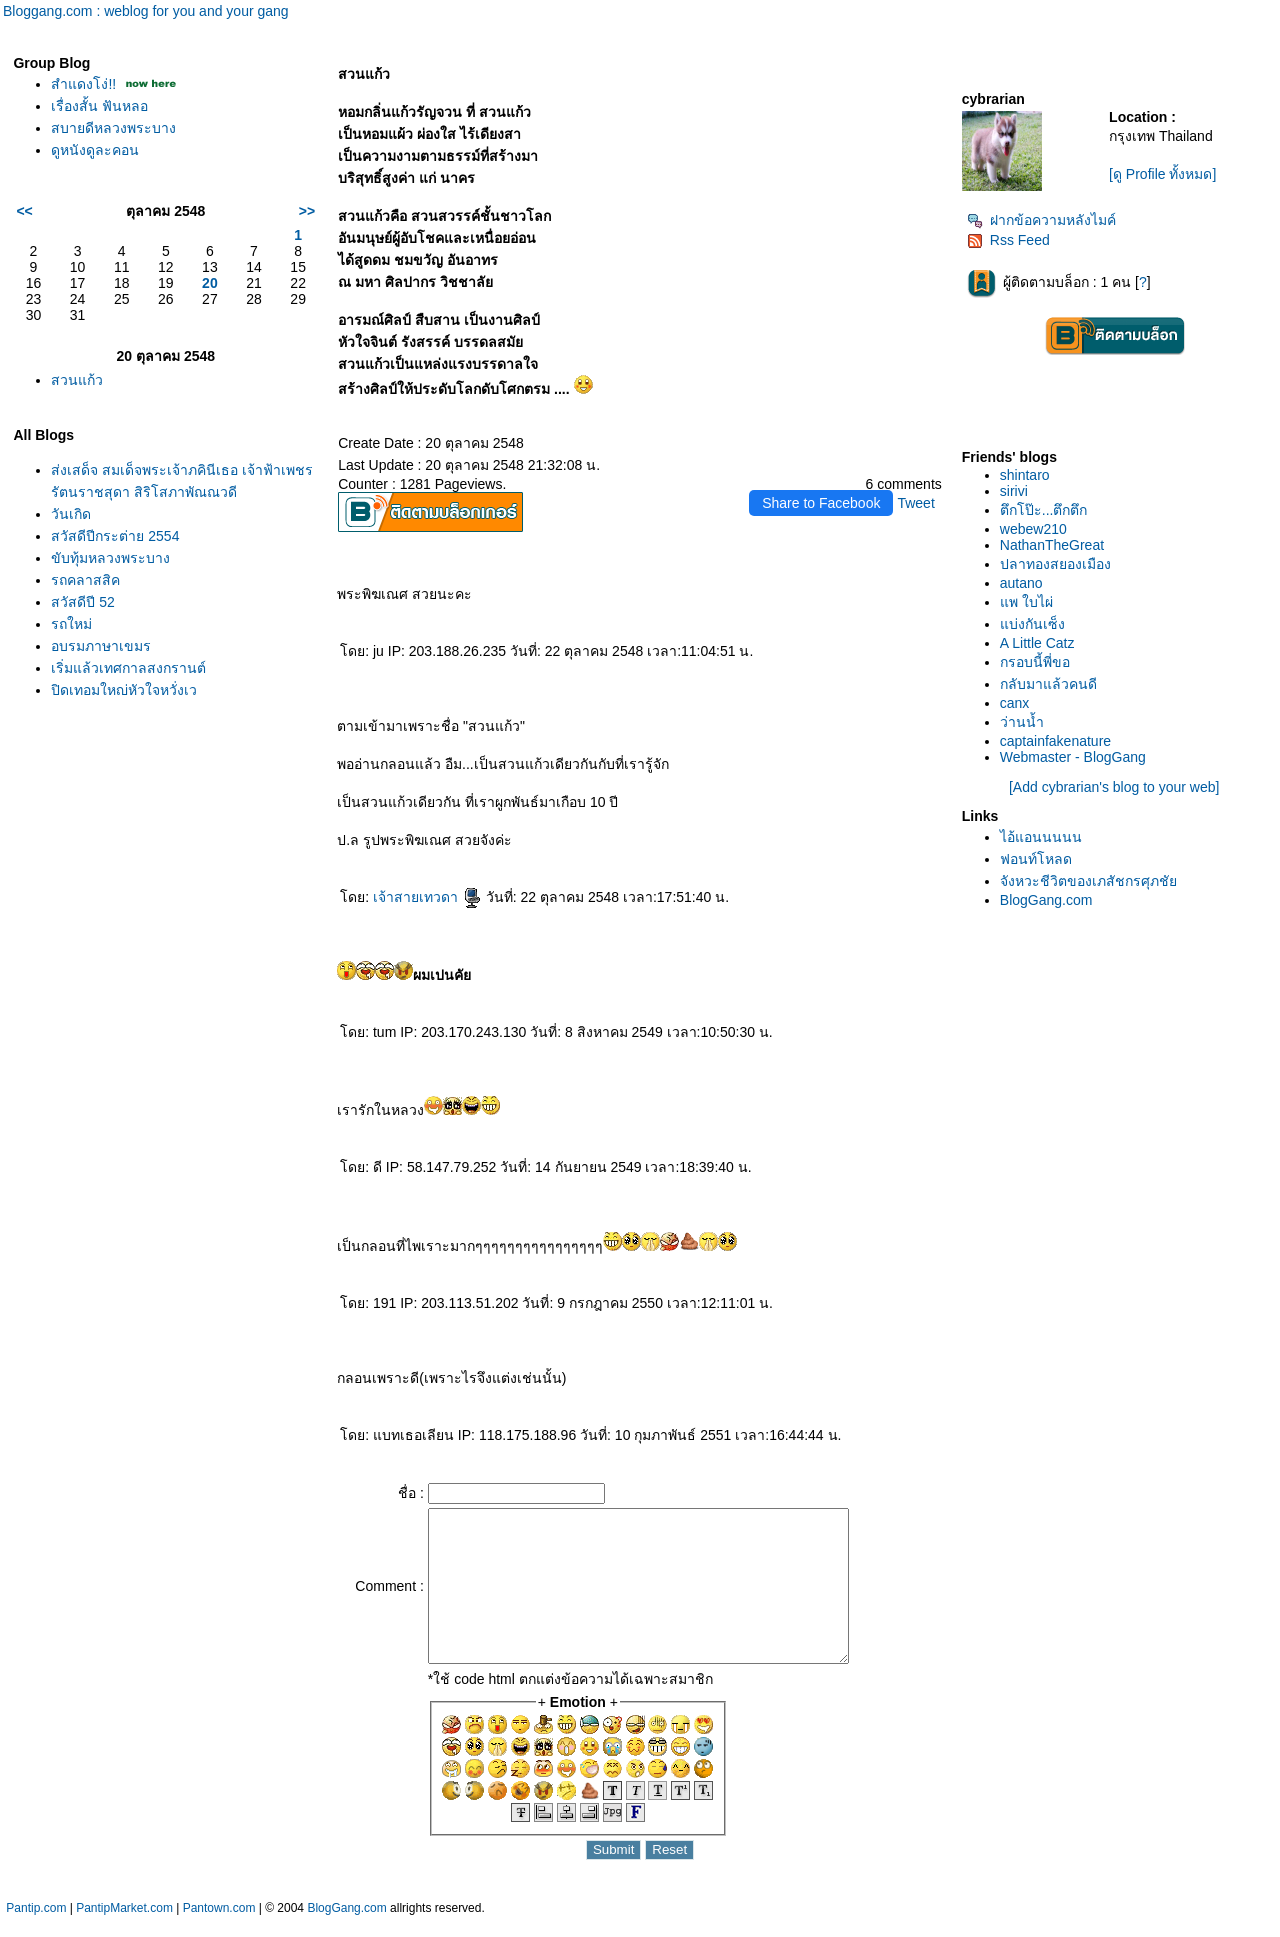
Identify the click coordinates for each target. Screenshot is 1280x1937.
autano (1021, 583)
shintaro (1025, 475)
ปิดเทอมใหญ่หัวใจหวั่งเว (124, 690)
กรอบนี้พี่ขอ (1035, 662)
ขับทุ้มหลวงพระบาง (110, 558)
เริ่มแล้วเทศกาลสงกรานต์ (128, 668)
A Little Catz (1037, 643)
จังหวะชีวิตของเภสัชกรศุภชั (1088, 881)
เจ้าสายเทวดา (427, 897)
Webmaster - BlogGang (1073, 757)
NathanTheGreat (1052, 545)
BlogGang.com (1046, 900)
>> (307, 211)
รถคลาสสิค (85, 580)
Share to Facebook (821, 503)
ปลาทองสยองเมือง (1055, 564)
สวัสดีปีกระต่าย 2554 (115, 536)
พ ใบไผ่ (1026, 602)
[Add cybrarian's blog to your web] (1114, 787)
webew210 (1033, 529)
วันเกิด (71, 514)
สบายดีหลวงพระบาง (113, 128)
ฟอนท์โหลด (1036, 859)
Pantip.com (36, 1927)
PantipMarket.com (124, 1927)
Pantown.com (219, 1927)
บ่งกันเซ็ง (1032, 624)
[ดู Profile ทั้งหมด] (1162, 174)
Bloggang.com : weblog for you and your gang (146, 11)
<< (24, 211)
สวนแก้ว (77, 380)
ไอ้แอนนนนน (1041, 837)
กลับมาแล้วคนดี (1048, 684)
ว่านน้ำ (1022, 722)
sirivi (1014, 491)
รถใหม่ (71, 624)
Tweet (915, 503)
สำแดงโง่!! (83, 84)
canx (1015, 703)
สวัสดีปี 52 (82, 602)
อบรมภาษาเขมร (101, 646)
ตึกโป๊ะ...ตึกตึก (1044, 510)
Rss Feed (1008, 240)
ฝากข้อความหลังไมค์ (1041, 220)
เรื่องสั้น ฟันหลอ (99, 106)
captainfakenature (1055, 741)
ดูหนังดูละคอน (95, 150)
